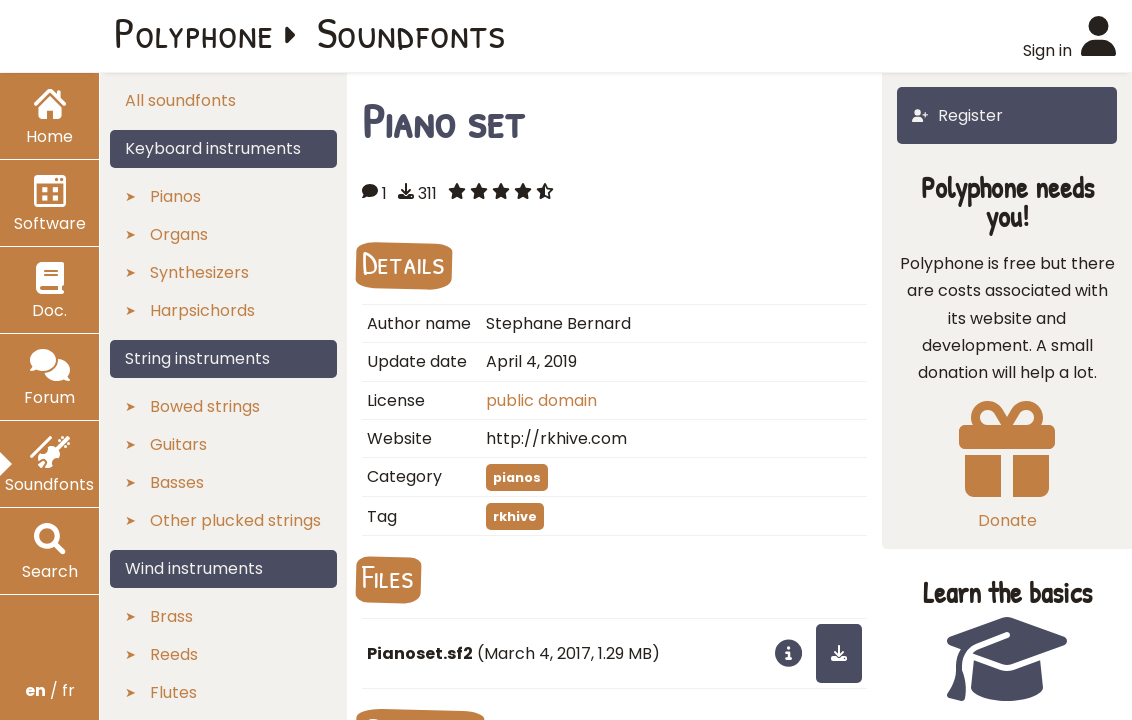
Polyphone (194, 32)
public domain (541, 400)
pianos (517, 477)
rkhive (515, 516)
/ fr (50, 690)
